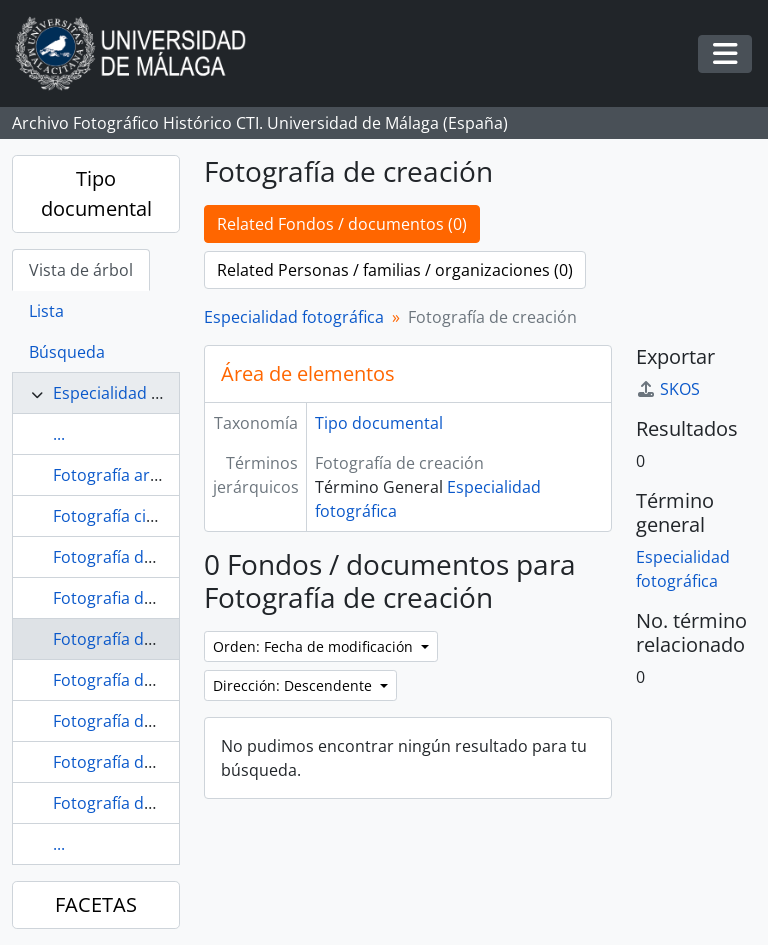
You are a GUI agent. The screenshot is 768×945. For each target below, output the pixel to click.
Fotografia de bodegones (147, 598)
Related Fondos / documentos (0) (342, 224)
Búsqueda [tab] (67, 352)
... (59, 434)
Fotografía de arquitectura (152, 557)
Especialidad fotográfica (143, 393)
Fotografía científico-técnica (157, 516)
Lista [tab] (46, 311)
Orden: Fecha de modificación (315, 646)
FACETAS (96, 904)
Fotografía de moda (127, 721)
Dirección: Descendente (294, 685)
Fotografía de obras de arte (156, 803)
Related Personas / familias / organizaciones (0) (395, 270)
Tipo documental (96, 193)
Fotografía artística (124, 475)
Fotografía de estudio (133, 680)
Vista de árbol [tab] (81, 270)
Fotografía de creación (137, 639)
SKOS (668, 389)
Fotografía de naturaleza (145, 762)
